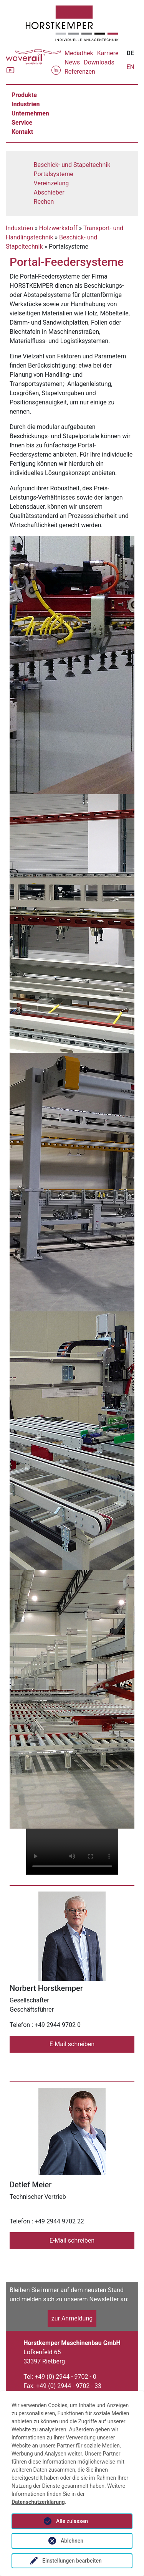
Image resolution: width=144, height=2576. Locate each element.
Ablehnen (72, 2541)
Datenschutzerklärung (38, 2502)
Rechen (44, 201)
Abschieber (49, 192)
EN (130, 67)
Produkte (24, 95)
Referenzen (80, 71)
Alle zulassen (72, 2521)
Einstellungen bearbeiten (72, 2561)
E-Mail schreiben (72, 2044)
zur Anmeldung (72, 2318)
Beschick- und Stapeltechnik (72, 164)
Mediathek (79, 53)
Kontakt (22, 131)
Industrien (26, 104)
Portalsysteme (53, 174)
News (72, 62)
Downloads (99, 62)
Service (22, 122)
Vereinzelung (51, 183)
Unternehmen (30, 113)
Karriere (108, 53)
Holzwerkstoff (58, 228)
